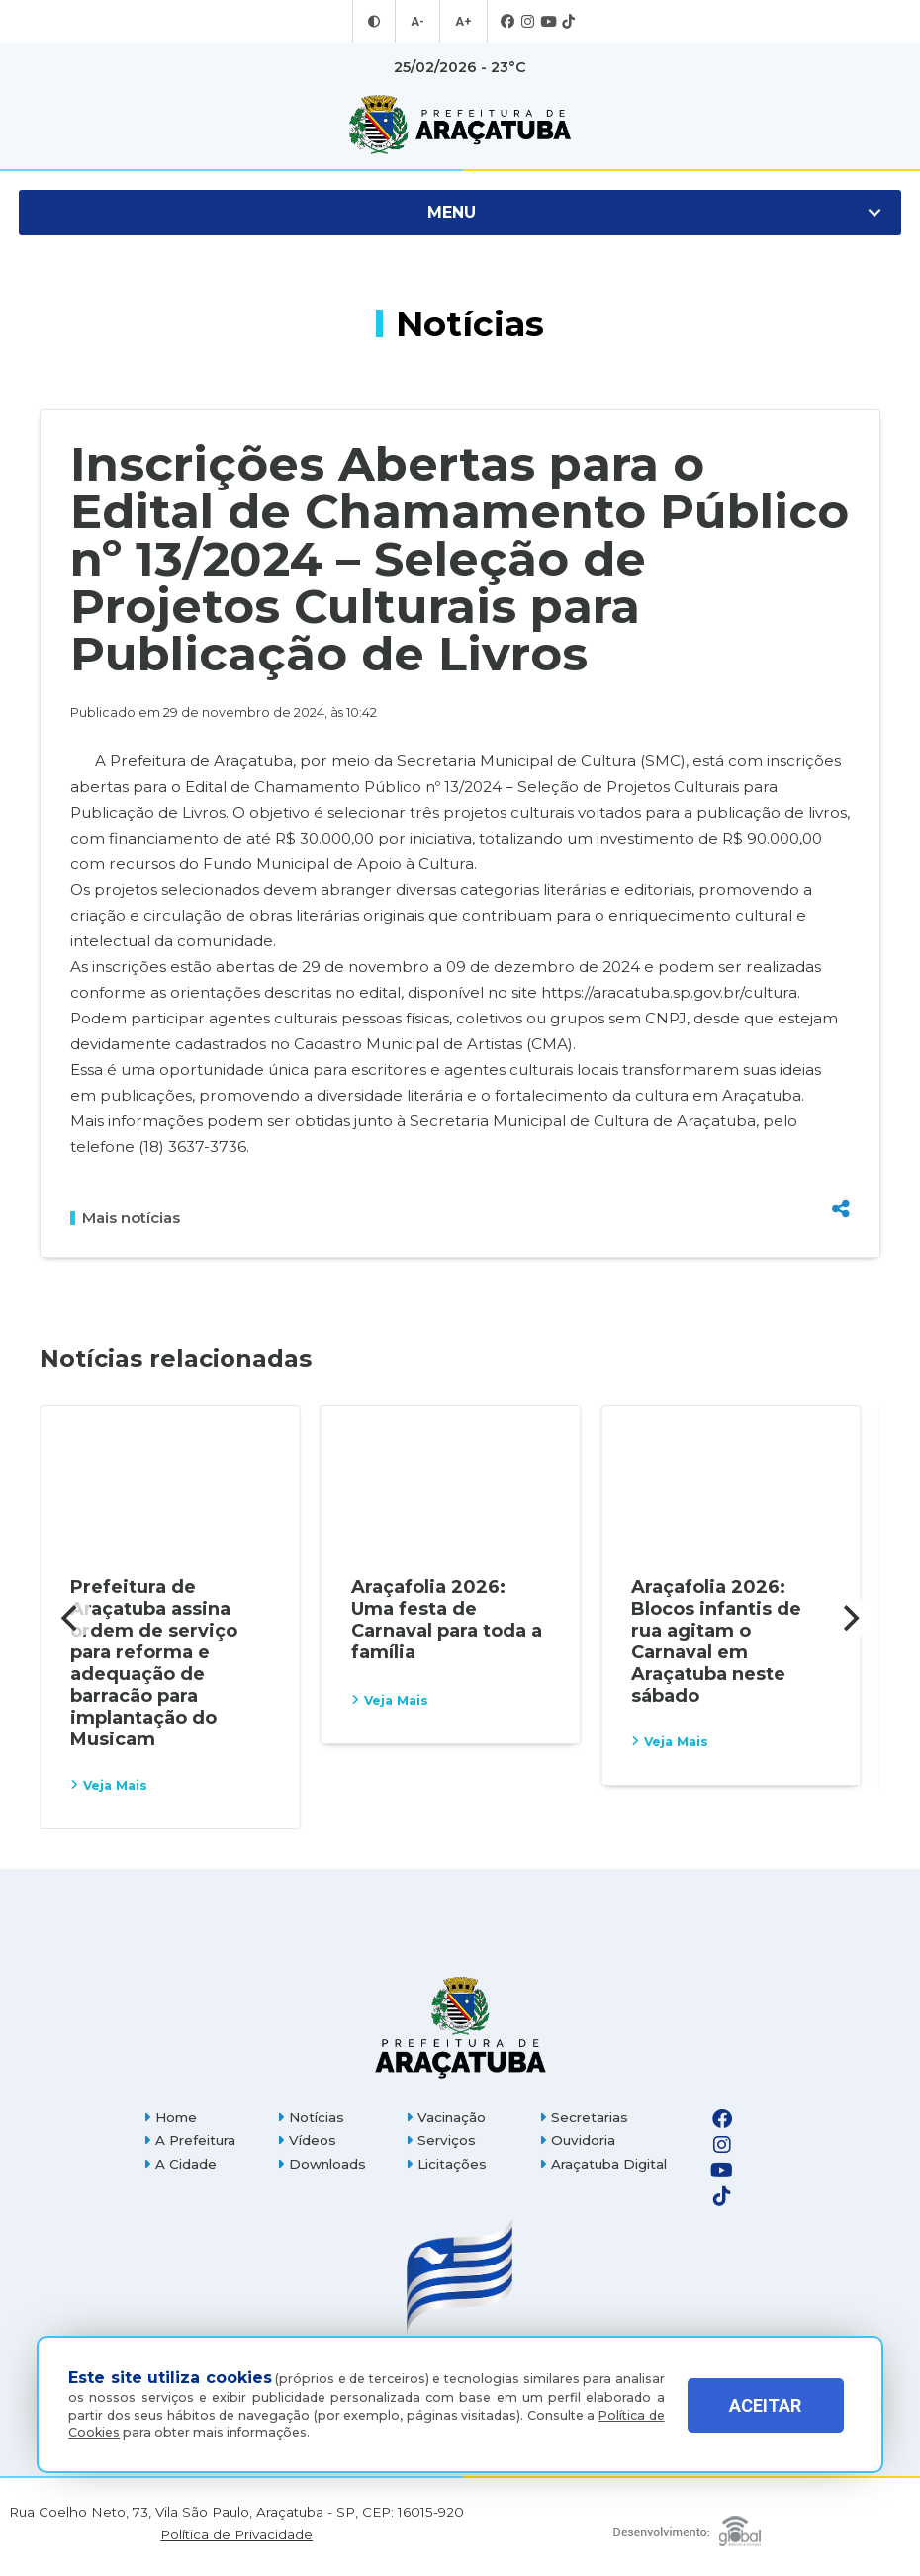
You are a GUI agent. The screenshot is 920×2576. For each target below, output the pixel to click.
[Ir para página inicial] (460, 124)
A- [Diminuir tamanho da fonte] (419, 22)
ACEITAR (765, 2409)
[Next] (849, 1618)
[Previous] (71, 1618)
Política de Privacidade (236, 2535)
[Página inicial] (459, 2027)
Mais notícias (125, 1218)
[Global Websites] (687, 2526)
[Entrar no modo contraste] (376, 22)
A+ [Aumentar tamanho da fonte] (463, 22)
